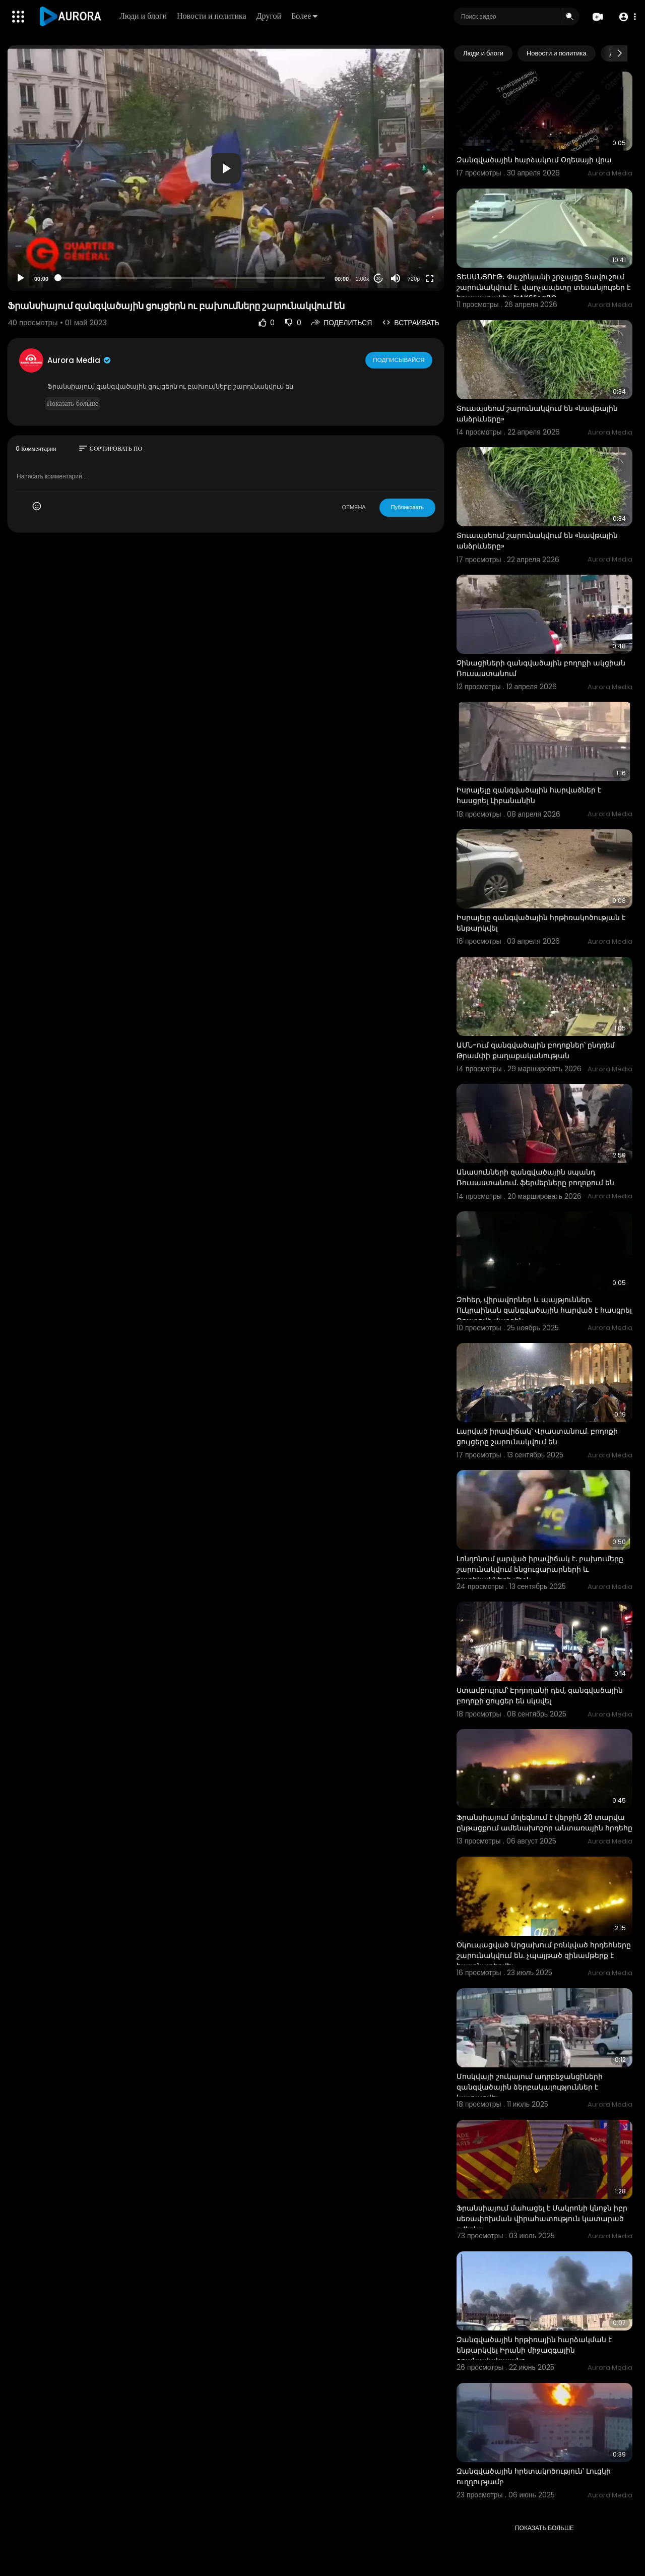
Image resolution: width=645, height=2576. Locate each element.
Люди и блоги (144, 16)
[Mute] (396, 278)
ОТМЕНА (354, 507)
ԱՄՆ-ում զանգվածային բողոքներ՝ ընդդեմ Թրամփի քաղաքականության (536, 1050)
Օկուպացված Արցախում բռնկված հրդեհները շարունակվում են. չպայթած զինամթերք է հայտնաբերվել (544, 1955)
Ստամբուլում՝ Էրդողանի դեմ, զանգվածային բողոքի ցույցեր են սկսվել (540, 1695)
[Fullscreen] (430, 278)
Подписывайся (399, 360)
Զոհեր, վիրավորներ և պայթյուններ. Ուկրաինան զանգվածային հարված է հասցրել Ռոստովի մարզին (544, 1310)
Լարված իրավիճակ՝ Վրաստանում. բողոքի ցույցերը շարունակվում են (537, 1436)
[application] (226, 168)
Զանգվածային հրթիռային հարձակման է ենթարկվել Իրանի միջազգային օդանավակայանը (534, 2350)
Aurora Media (79, 360)
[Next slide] (619, 53)
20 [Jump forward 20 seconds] (378, 278)
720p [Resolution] (414, 279)
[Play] (21, 278)
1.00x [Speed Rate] (362, 279)
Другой (269, 16)
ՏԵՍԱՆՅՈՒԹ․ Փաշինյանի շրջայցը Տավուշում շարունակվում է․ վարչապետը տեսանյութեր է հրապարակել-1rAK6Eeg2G (543, 287)
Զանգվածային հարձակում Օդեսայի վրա (534, 160)
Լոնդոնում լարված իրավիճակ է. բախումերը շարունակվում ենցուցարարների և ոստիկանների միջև (540, 1569)
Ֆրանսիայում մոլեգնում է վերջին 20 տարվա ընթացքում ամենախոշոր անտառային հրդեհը (544, 1822)
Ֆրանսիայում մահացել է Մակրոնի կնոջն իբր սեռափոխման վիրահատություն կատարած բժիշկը (542, 2218)
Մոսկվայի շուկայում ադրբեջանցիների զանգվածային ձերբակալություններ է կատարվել (530, 2087)
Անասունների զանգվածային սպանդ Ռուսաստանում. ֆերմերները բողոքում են (535, 1177)
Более (305, 16)
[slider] (191, 278)
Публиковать (407, 507)
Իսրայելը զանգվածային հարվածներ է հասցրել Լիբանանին (529, 795)
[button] (626, 17)
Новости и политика (212, 16)
